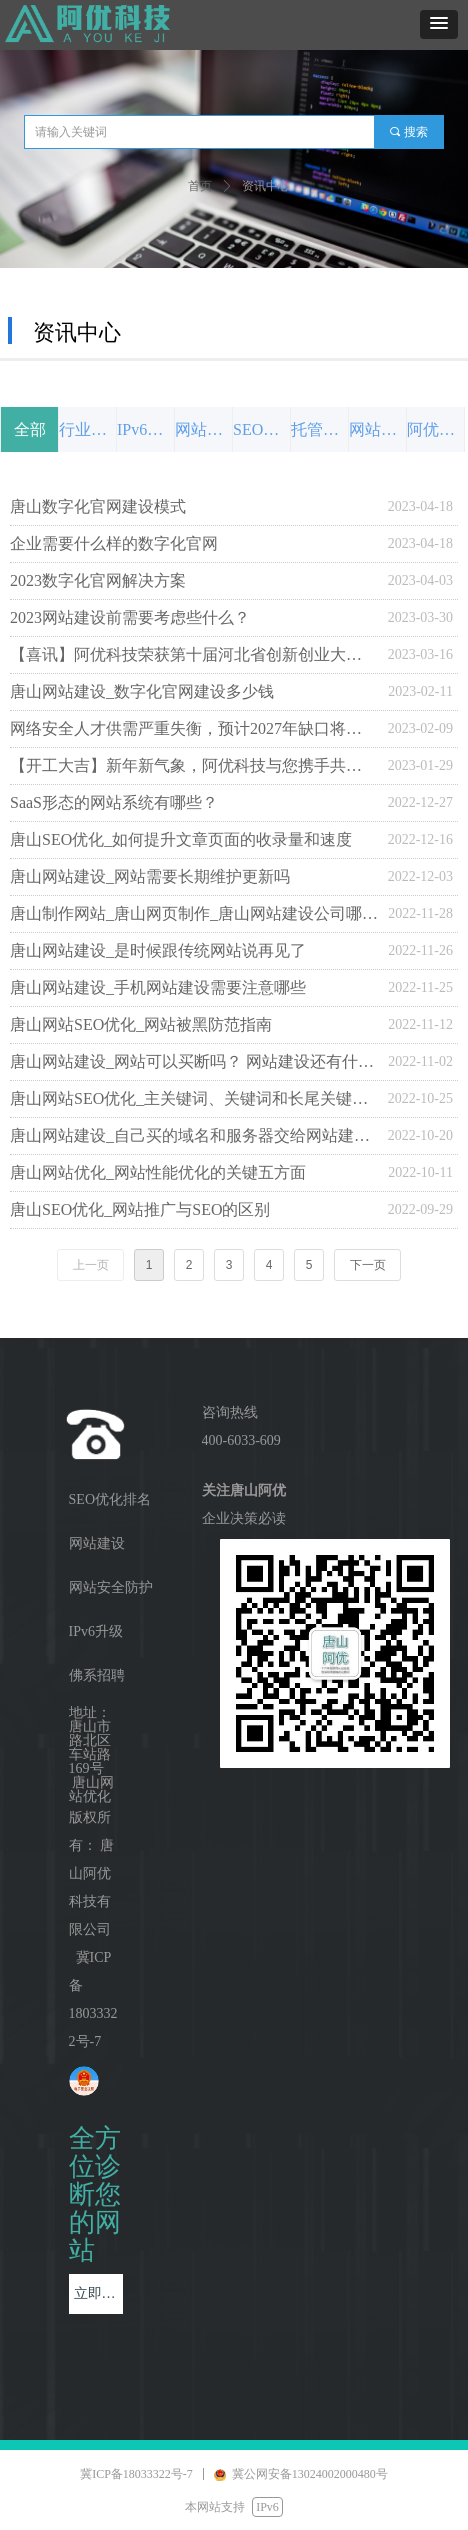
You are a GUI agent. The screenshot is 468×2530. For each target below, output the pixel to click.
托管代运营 (319, 429)
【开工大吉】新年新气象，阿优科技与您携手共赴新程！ (194, 765)
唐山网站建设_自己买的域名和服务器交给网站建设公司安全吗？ (194, 1135)
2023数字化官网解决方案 (98, 580)
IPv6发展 (145, 429)
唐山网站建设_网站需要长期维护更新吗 (150, 876)
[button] (439, 24)
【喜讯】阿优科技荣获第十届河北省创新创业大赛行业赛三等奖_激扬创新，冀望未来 (194, 654)
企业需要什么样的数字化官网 (114, 543)
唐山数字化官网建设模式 (98, 506)
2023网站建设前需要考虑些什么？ (130, 617)
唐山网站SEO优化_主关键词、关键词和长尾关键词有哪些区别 (194, 1098)
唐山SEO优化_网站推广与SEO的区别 (140, 1209)
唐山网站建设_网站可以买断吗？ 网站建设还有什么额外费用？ (194, 1061)
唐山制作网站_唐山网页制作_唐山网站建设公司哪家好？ (194, 913)
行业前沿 (87, 429)
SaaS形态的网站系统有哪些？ (114, 802)
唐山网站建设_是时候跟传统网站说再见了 (158, 950)
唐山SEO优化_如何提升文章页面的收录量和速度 (181, 839)
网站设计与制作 (203, 429)
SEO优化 (261, 429)
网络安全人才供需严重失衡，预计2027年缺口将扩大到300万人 (194, 728)
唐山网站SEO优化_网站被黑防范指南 (141, 1024)
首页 (200, 186)
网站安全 (377, 429)
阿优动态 (435, 429)
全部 (30, 429)
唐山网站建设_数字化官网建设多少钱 (142, 691)
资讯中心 (266, 186)
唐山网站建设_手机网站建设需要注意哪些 (158, 987)
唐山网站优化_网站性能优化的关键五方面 (158, 1172)
